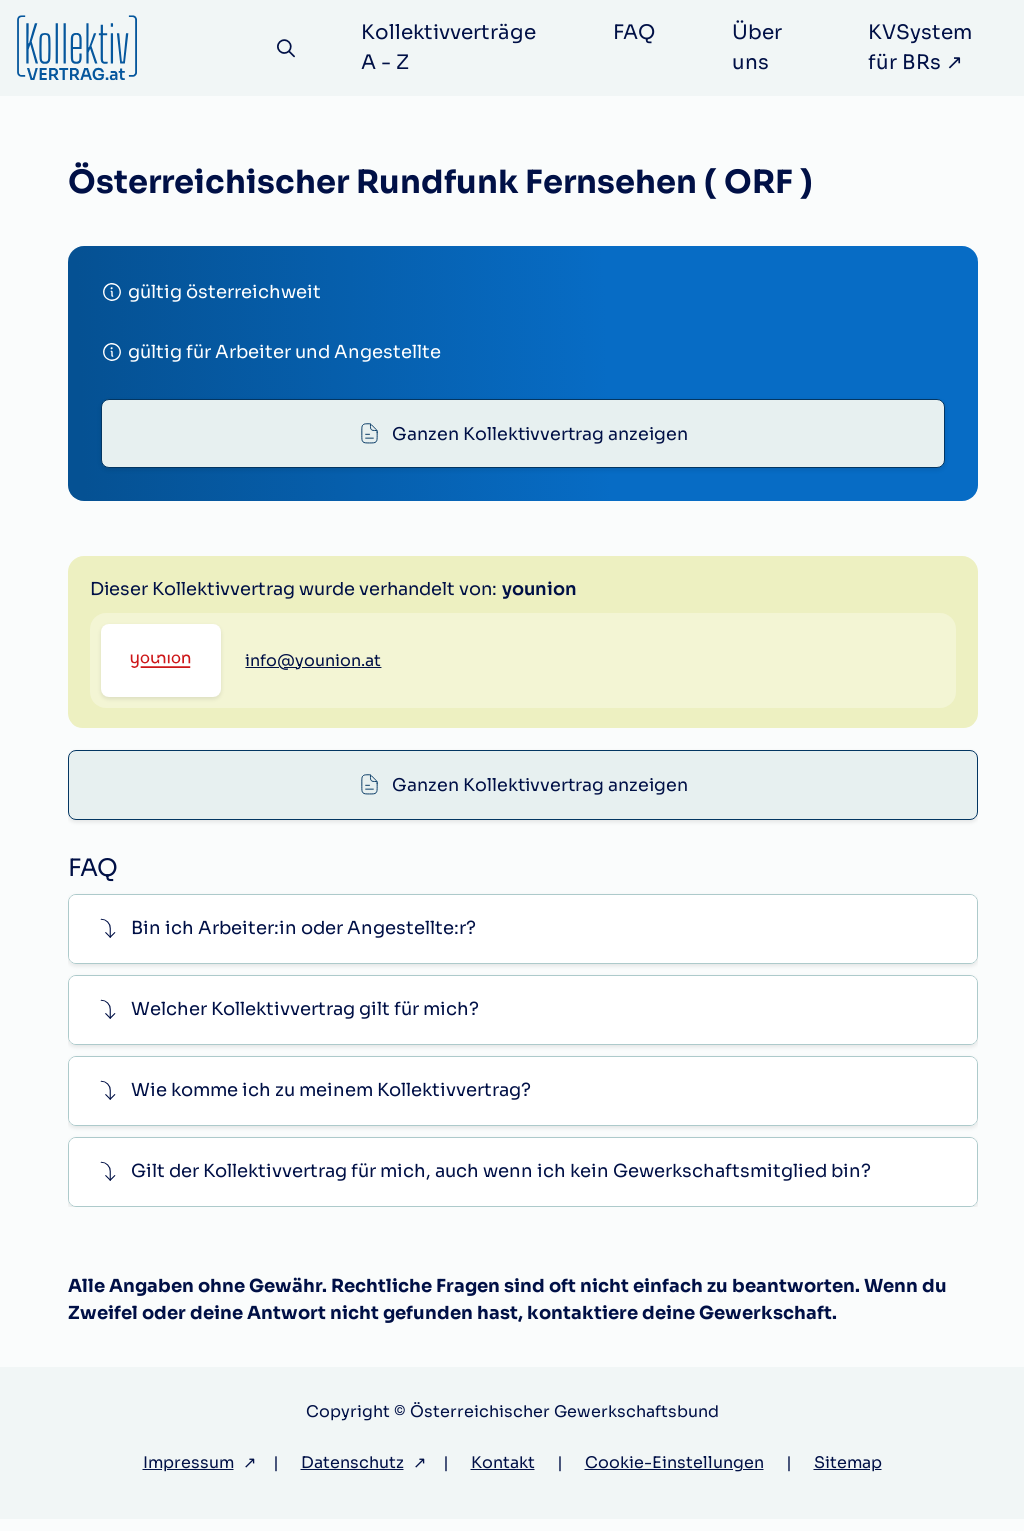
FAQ (638, 32)
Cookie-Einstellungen (674, 1474)
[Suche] (288, 48)
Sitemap (848, 1474)
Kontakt (503, 1474)
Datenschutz (352, 1474)
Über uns (761, 47)
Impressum (188, 1474)
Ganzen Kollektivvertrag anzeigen (540, 435)
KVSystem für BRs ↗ (922, 47)
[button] (523, 940)
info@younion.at (313, 761)
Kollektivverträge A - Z (452, 47)
